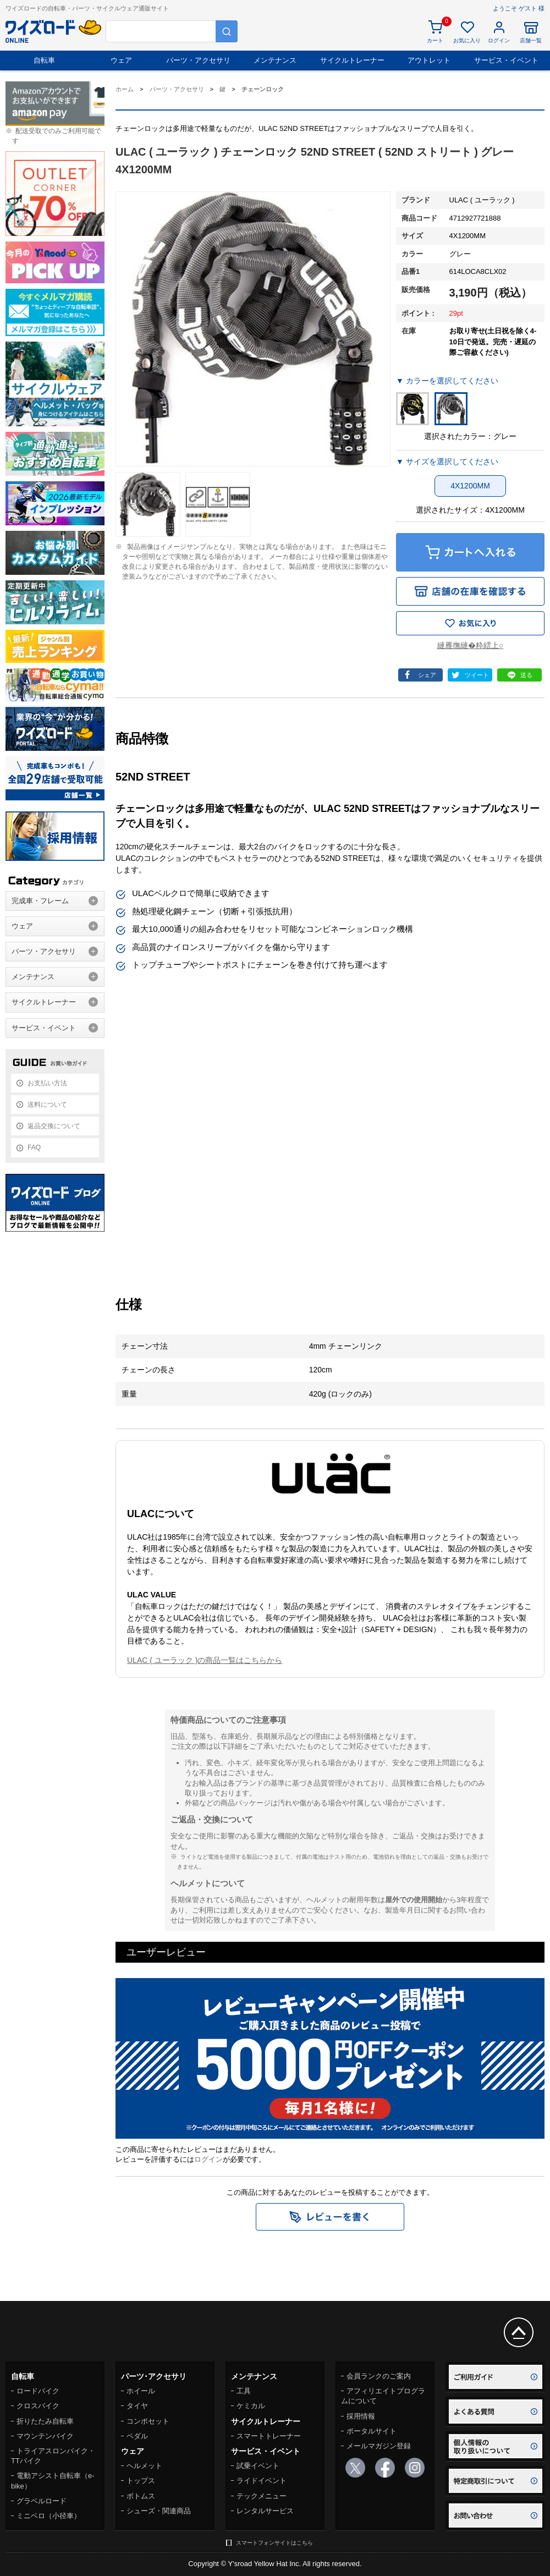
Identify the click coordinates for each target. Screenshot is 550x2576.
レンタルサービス (265, 2511)
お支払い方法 (47, 1083)
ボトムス (141, 2496)
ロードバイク (37, 2391)
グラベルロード (41, 2501)
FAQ (34, 1147)
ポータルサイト (371, 2431)
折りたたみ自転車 (45, 2421)
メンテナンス (275, 60)
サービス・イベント (506, 60)
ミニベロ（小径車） (48, 2516)
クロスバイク (37, 2406)
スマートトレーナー (269, 2436)
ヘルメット (144, 2466)
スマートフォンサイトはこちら (274, 2543)
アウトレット (429, 60)
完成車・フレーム (40, 901)
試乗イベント (258, 2466)
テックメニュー (262, 2496)
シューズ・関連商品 (159, 2511)
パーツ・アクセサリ (198, 60)
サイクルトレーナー (352, 60)
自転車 (44, 60)
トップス (141, 2480)
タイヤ (137, 2406)
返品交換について (54, 1126)
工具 (244, 2391)
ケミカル (251, 2406)
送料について (47, 1104)
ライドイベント (262, 2480)
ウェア (121, 60)
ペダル (137, 2436)
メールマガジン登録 (378, 2446)
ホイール (141, 2391)
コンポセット (148, 2421)
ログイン (208, 2159)
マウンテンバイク (45, 2436)
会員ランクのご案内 (378, 2376)
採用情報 (360, 2416)
